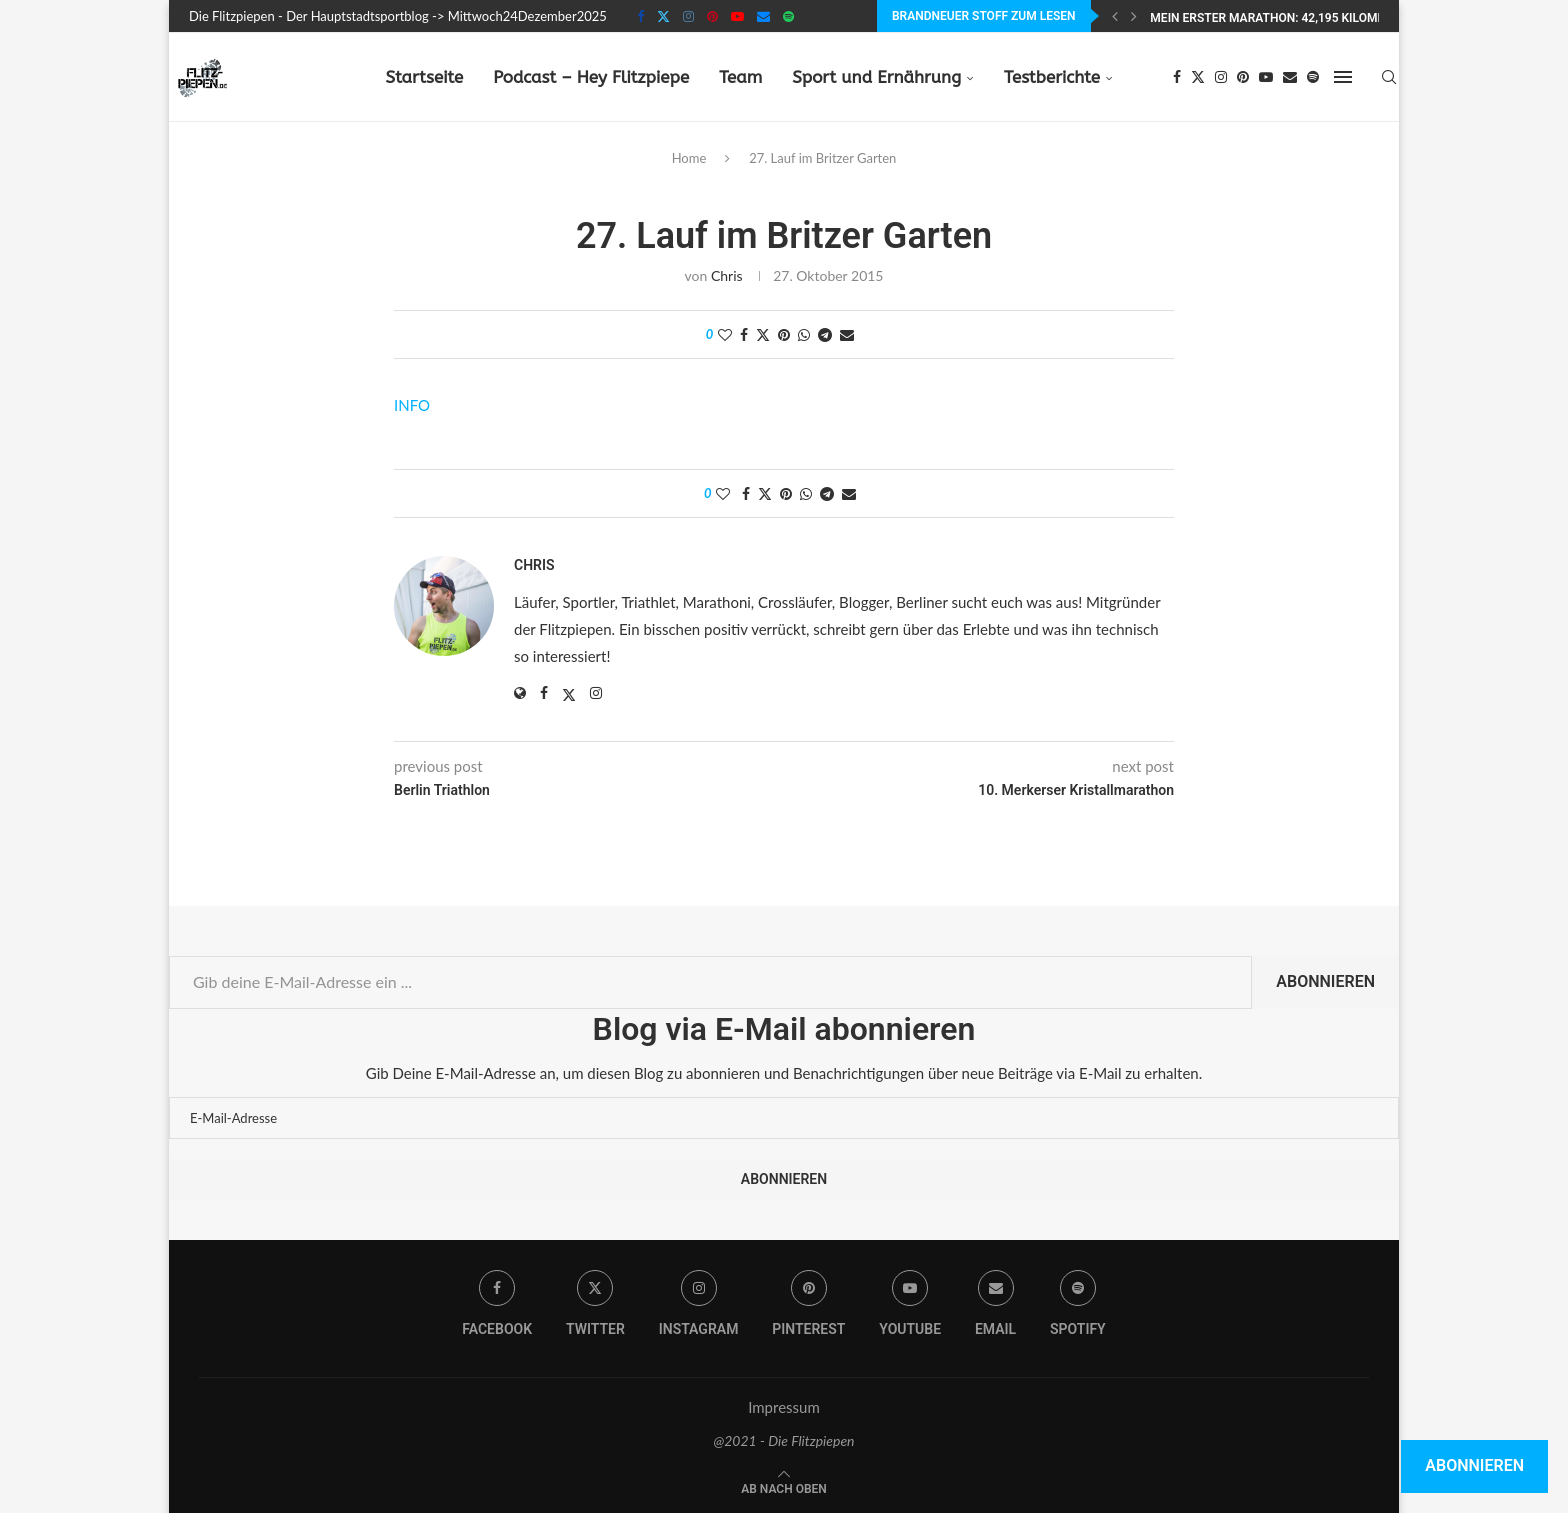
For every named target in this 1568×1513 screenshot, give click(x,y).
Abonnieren (1325, 981)
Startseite (424, 77)
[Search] (1389, 77)
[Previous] (1115, 16)
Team (740, 77)
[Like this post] (725, 334)
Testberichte (1052, 77)
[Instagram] (688, 16)
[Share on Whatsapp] (804, 334)
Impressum (784, 1407)
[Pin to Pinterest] (784, 334)
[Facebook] (640, 16)
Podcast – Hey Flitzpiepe (591, 77)
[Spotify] (788, 16)
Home (689, 158)
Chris (727, 275)
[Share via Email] (847, 334)
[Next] (1134, 16)
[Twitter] (663, 16)
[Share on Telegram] (825, 334)
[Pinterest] (712, 16)
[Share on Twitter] (763, 334)
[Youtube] (737, 16)
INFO (412, 405)
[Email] (763, 16)
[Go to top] (784, 1487)
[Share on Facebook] (744, 334)
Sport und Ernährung (876, 77)
